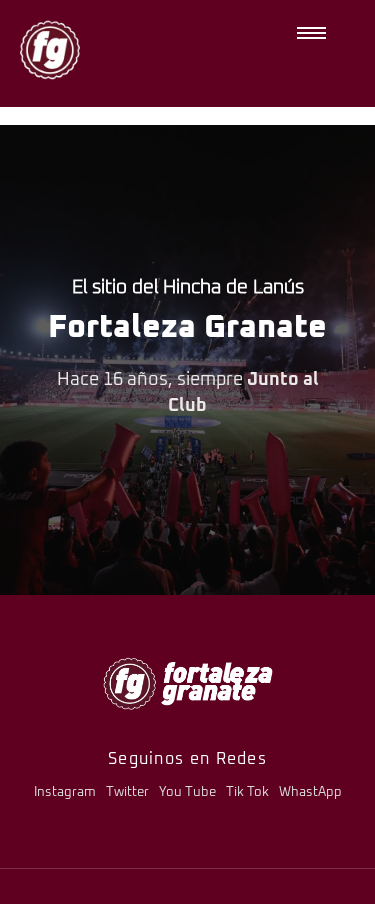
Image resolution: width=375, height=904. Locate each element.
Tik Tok (247, 792)
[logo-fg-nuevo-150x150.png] (50, 50)
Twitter (127, 792)
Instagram (65, 792)
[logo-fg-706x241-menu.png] (188, 683)
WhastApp (310, 792)
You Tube (187, 792)
